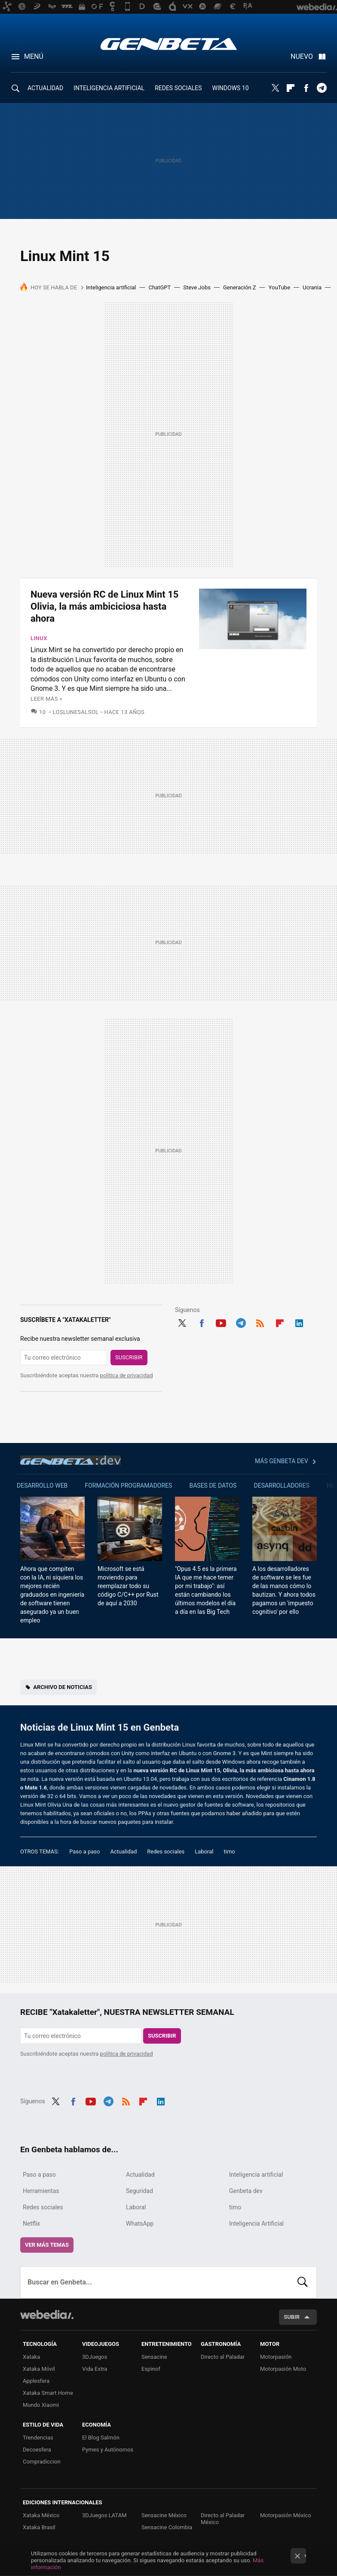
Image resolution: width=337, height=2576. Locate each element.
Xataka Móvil (39, 2369)
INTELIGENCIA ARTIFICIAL (109, 88)
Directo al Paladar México (223, 2518)
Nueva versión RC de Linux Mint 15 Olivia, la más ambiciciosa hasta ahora (104, 606)
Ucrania (312, 287)
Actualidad (123, 1851)
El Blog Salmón (100, 2437)
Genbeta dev (70, 1460)
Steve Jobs (197, 287)
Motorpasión (276, 2357)
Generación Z (239, 287)
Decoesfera (37, 2449)
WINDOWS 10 (230, 88)
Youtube (221, 1322)
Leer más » (46, 699)
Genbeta (168, 44)
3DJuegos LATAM (104, 2515)
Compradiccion (42, 2461)
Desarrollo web (42, 1485)
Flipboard (290, 88)
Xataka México (41, 2515)
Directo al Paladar (223, 2357)
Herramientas (41, 2190)
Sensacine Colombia (166, 2527)
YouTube (280, 287)
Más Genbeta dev (281, 1461)
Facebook (306, 88)
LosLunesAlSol (76, 712)
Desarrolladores (282, 1485)
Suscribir (129, 1357)
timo (229, 1851)
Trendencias (38, 2437)
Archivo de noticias (62, 1687)
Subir (292, 2317)
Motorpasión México (285, 2515)
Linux (39, 638)
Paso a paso (84, 1851)
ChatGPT (159, 287)
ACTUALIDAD (45, 88)
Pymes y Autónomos (107, 2449)
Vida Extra (94, 2369)
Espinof (150, 2369)
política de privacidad (126, 1375)
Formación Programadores (128, 1485)
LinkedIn (299, 1322)
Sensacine (154, 2357)
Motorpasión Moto (283, 2369)
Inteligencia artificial (111, 287)
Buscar (302, 2282)
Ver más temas (47, 2245)
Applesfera (36, 2381)
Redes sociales (165, 1851)
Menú (33, 56)
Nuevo (302, 56)
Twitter (275, 88)
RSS (260, 1322)
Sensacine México (164, 2515)
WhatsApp (139, 2223)
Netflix (31, 2223)
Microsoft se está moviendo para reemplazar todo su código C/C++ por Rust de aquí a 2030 (128, 1586)
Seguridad (139, 2190)
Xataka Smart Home (48, 2393)
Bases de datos (212, 1485)
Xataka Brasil (39, 2527)
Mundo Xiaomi (41, 2405)
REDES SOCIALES (178, 88)
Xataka (31, 2357)
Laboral (204, 1851)
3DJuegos (94, 2357)
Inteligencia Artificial (256, 2223)
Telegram (321, 88)
